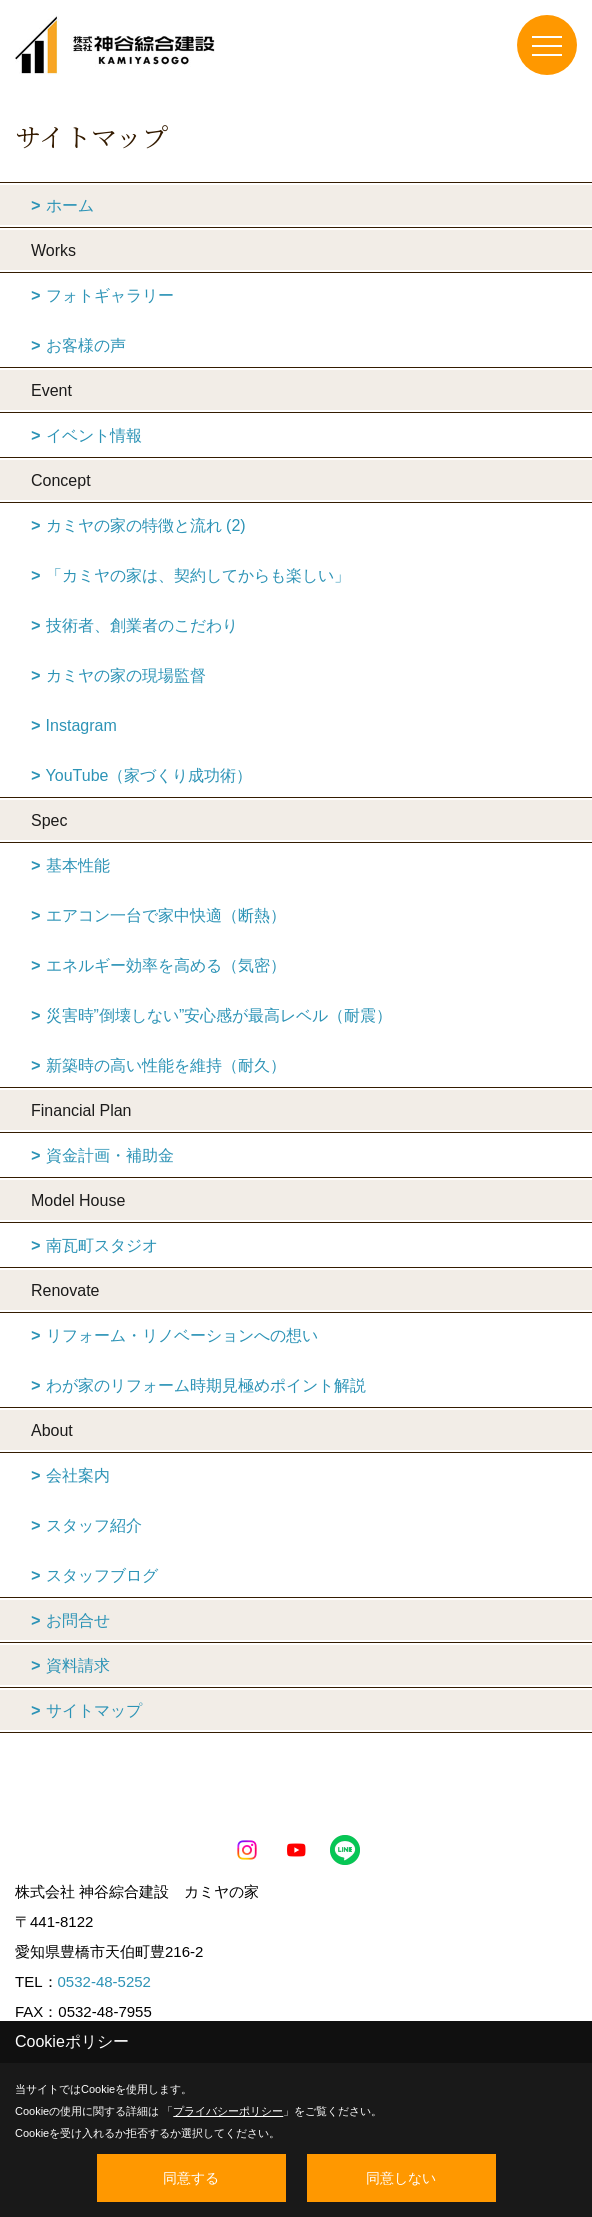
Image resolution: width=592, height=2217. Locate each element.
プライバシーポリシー (228, 2111)
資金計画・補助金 (110, 1155)
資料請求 (78, 1665)
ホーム (70, 205)
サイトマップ (94, 1710)
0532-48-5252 (104, 1981)
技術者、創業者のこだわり (142, 625)
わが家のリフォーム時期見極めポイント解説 (206, 1385)
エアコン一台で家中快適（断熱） (166, 915)
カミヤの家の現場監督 (126, 675)
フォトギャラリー (110, 295)
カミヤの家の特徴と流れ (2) (146, 525)
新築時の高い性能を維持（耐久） (166, 1065)
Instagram (81, 725)
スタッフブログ (102, 1575)
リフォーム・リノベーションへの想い (182, 1335)
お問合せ (78, 1620)
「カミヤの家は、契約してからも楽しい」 (198, 575)
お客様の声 (86, 345)
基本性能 (78, 865)
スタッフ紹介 (94, 1525)
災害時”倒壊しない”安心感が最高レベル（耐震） (219, 1015)
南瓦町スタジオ (102, 1245)
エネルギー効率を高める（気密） (166, 965)
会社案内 (78, 1475)
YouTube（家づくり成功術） (149, 775)
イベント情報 (94, 435)
